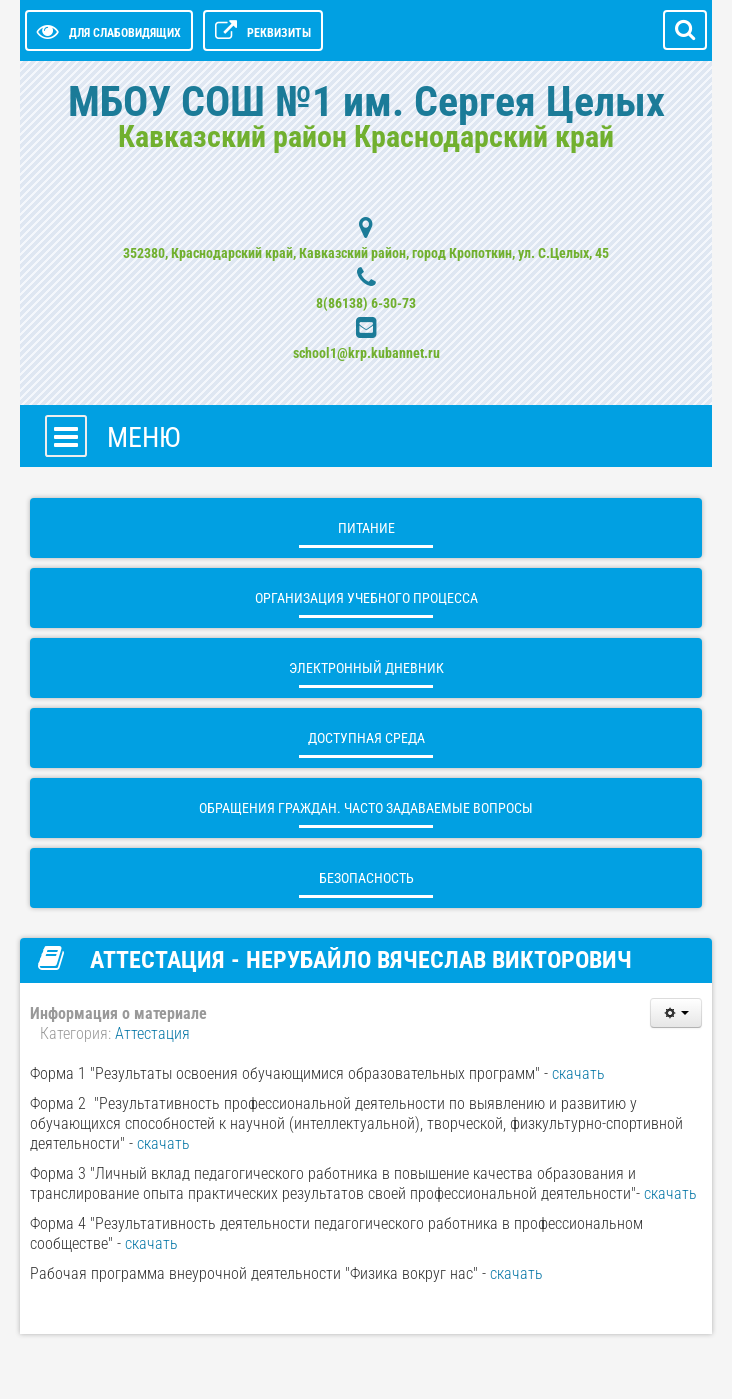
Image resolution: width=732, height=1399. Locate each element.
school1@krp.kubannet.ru (366, 353)
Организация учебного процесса (366, 598)
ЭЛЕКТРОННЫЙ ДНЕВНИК (366, 668)
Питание (366, 528)
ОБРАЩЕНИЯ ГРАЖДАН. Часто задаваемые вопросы (366, 808)
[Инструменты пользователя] (676, 1013)
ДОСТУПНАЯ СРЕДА (366, 738)
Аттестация (152, 1033)
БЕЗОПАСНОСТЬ (366, 878)
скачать (578, 1073)
